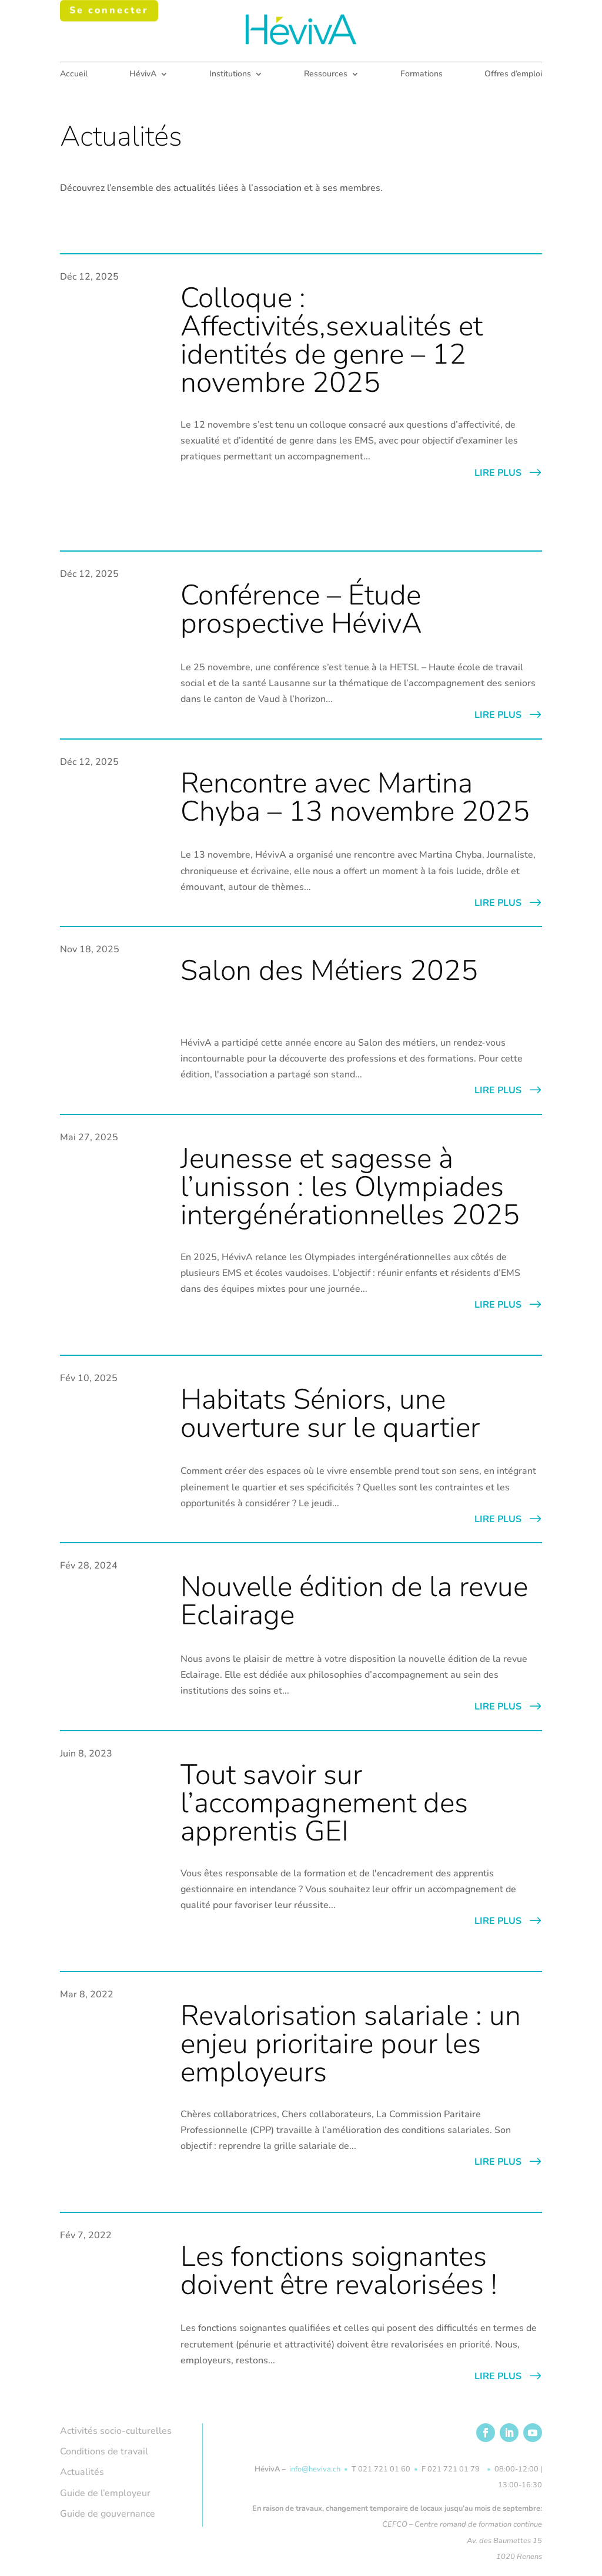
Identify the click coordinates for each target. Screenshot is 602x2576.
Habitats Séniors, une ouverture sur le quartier (330, 1412)
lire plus (497, 472)
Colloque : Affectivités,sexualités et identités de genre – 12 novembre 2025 (331, 339)
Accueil (74, 74)
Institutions (230, 74)
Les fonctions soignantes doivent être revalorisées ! (338, 2269)
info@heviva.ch (314, 2468)
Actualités (82, 2471)
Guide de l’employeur (105, 2492)
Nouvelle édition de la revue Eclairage (354, 1600)
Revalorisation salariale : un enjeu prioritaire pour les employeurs (350, 2043)
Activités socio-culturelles (116, 2430)
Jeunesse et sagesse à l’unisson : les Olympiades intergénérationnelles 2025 (350, 1186)
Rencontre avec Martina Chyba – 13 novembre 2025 (355, 796)
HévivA (142, 74)
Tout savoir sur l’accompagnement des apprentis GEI (324, 1802)
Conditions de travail (104, 2450)
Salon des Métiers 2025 (329, 970)
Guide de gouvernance (107, 2513)
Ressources (325, 74)
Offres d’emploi (513, 74)
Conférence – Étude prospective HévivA (301, 608)
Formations (421, 74)
